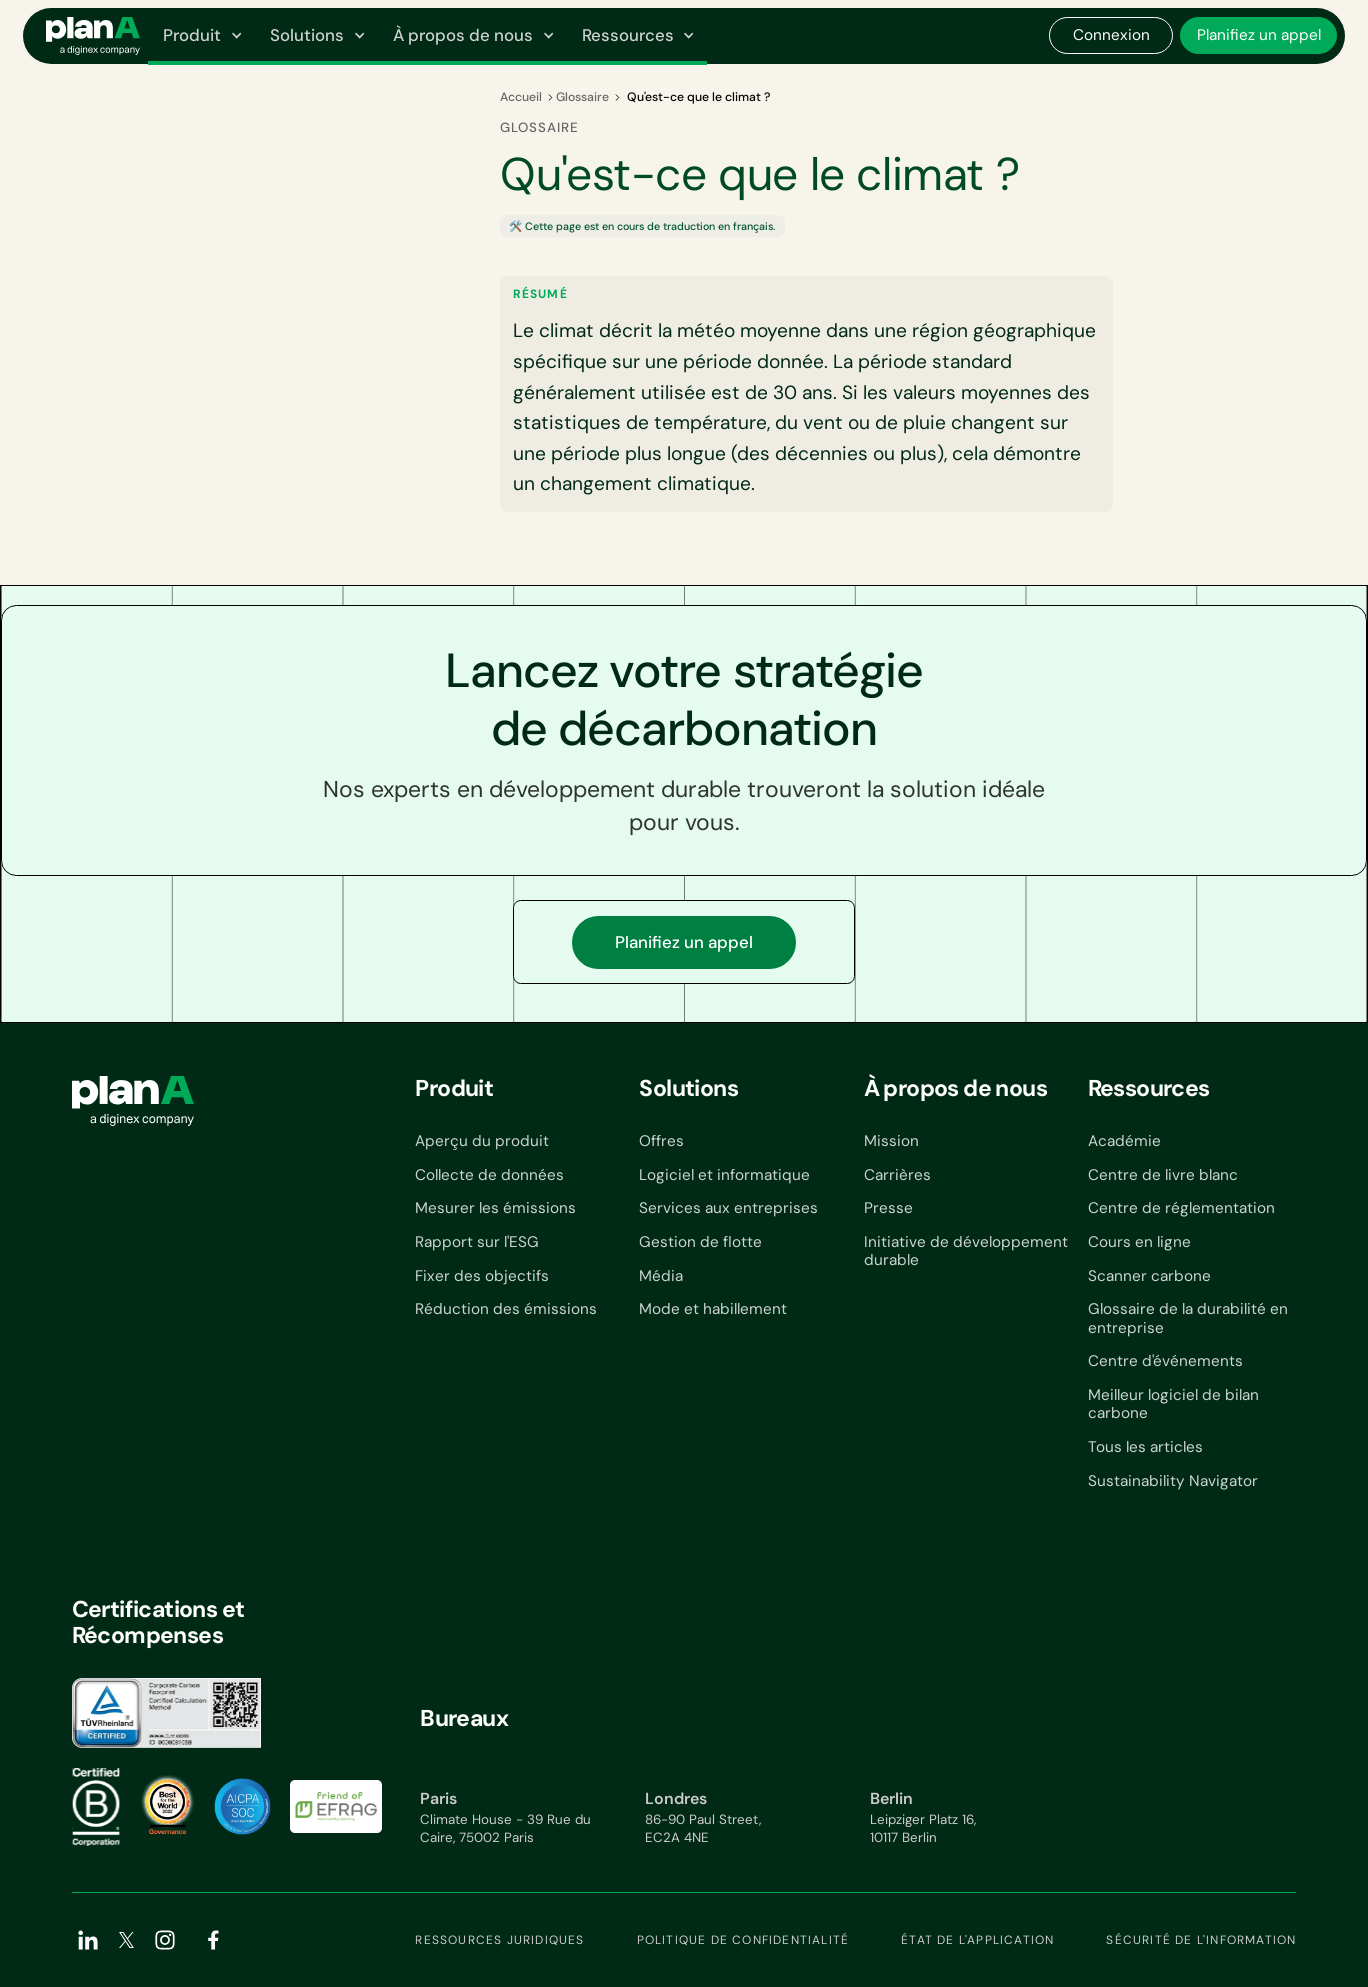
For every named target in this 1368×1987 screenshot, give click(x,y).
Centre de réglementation (1181, 1208)
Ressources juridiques (499, 1940)
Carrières (897, 1175)
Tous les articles (1145, 1447)
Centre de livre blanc (1163, 1175)
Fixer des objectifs (482, 1276)
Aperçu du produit (482, 1141)
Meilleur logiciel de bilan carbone (1173, 1404)
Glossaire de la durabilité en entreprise (1188, 1318)
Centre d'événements (1165, 1361)
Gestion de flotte (700, 1242)
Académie (1124, 1141)
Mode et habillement (713, 1309)
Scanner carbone (1149, 1276)
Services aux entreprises (728, 1208)
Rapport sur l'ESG (477, 1242)
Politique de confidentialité (743, 1940)
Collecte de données (489, 1175)
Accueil (521, 97)
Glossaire (582, 97)
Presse (888, 1208)
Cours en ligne (1139, 1242)
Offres (661, 1141)
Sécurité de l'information (1201, 1940)
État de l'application (977, 1940)
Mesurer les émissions (495, 1208)
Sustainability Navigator (1173, 1481)
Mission (891, 1141)
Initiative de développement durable (966, 1251)
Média (661, 1276)
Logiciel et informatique (724, 1175)
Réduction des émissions (506, 1309)
